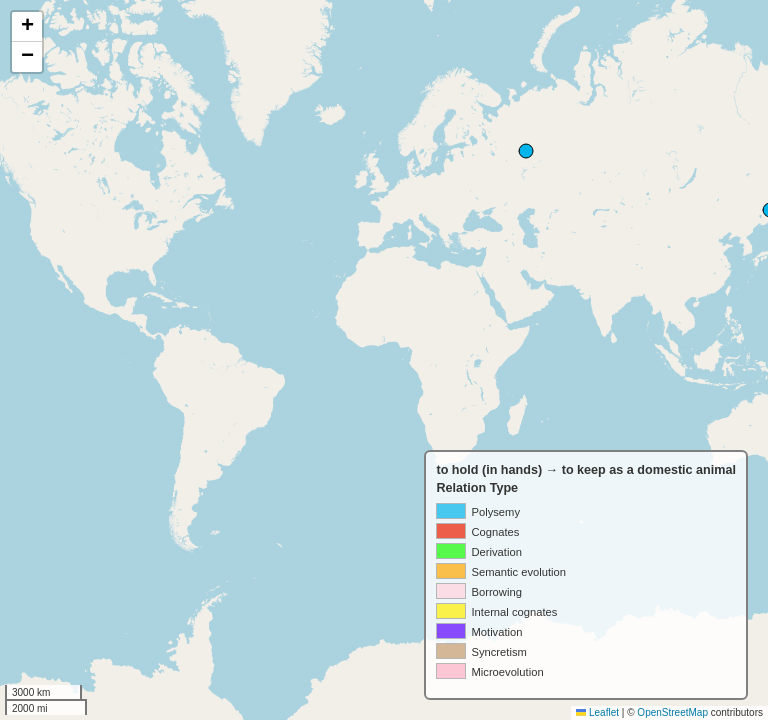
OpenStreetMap (672, 712)
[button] (27, 27)
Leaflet (597, 712)
